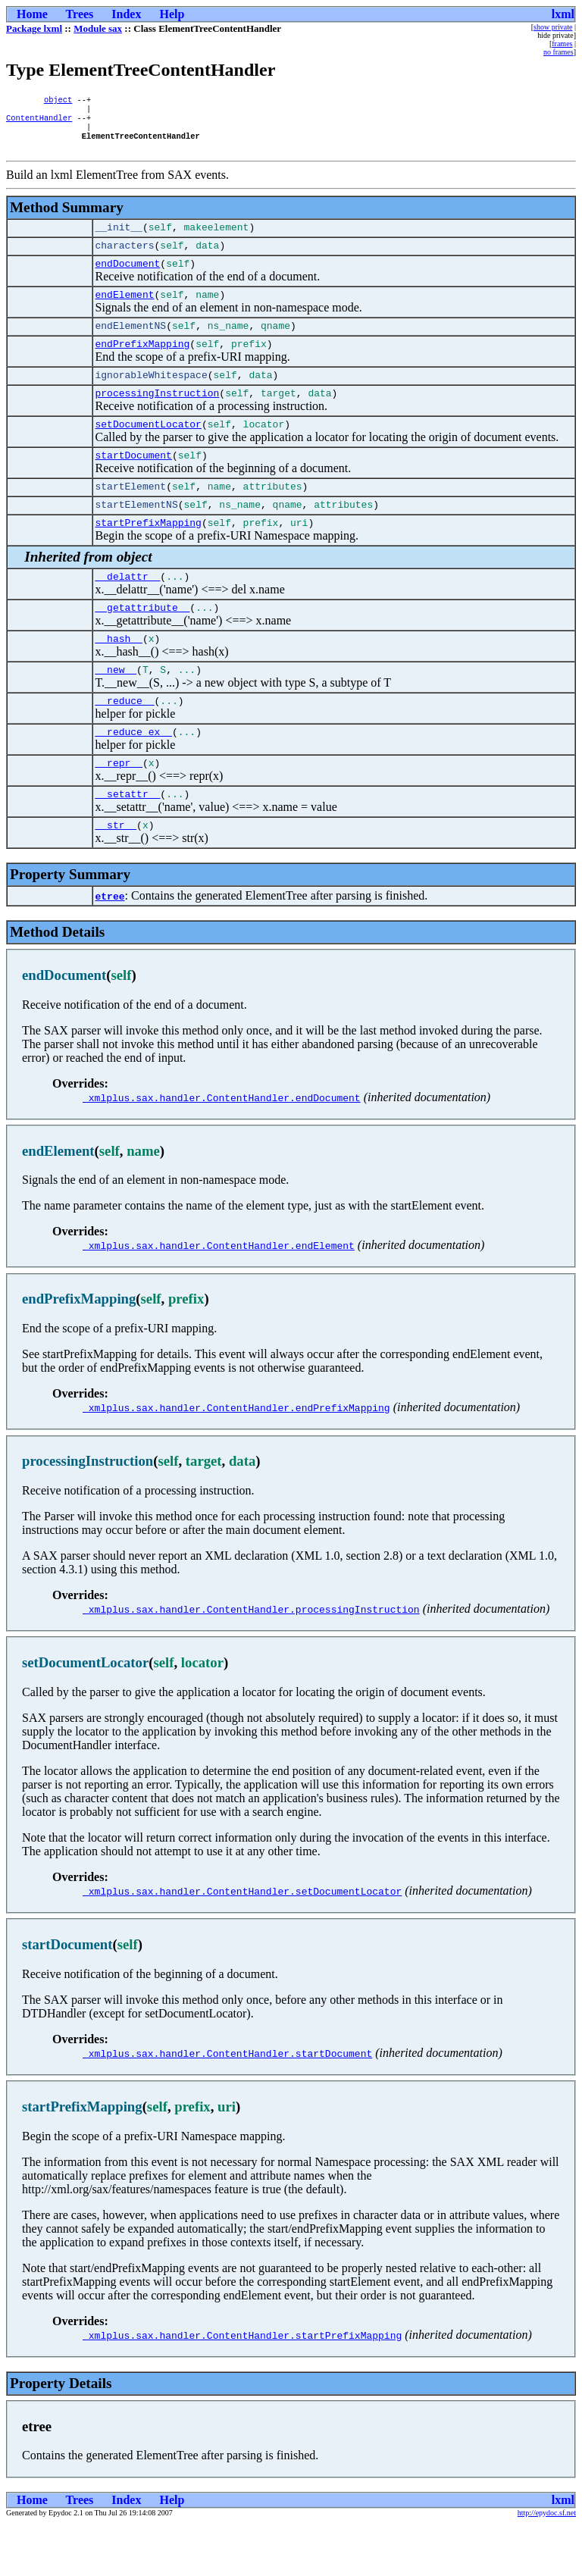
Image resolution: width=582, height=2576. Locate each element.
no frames (558, 52)
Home (32, 14)
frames (562, 43)
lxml (563, 14)
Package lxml (34, 28)
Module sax (98, 28)
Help (171, 14)
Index (126, 14)
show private (553, 27)
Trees (80, 14)
